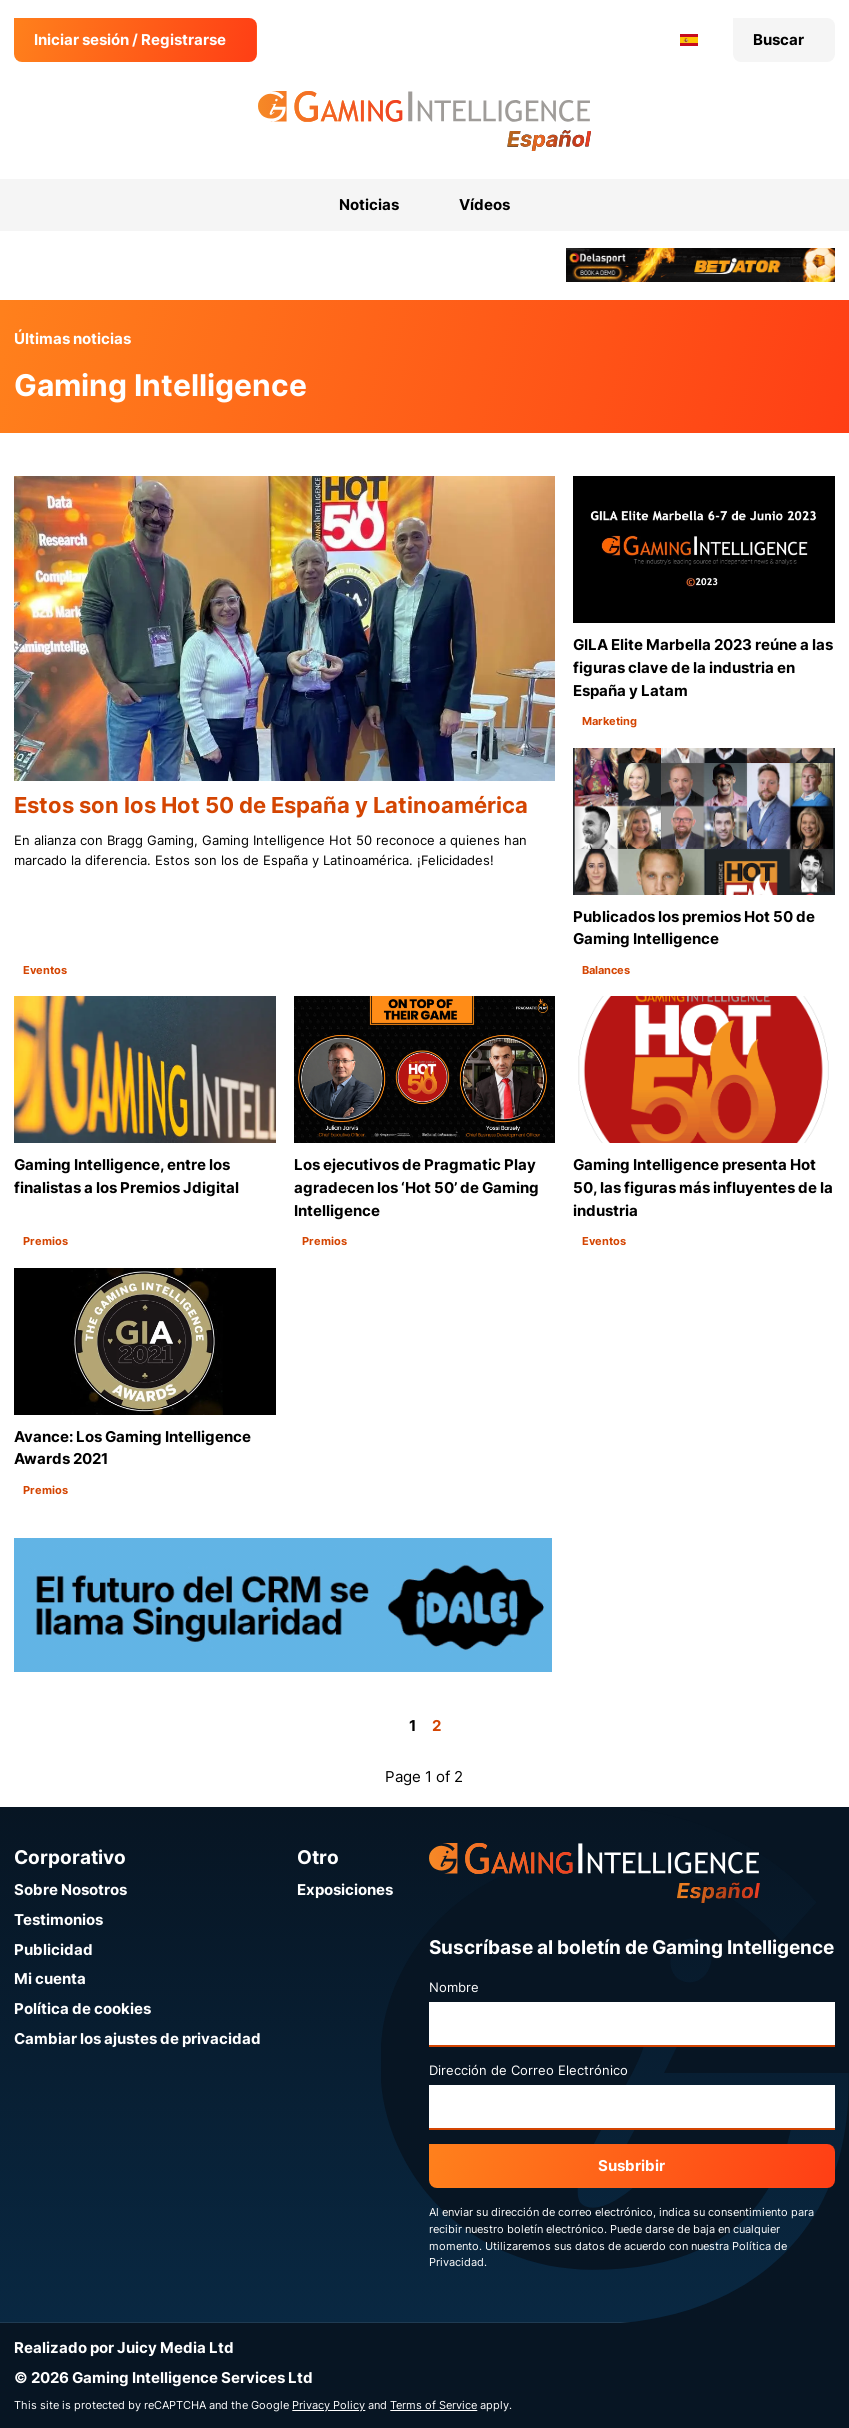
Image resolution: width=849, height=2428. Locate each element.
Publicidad (53, 1949)
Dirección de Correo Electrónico (528, 2070)
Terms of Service (433, 2405)
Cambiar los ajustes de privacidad (137, 2038)
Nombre (454, 1987)
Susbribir (631, 2165)
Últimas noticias (72, 338)
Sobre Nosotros (70, 1889)
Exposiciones (345, 1889)
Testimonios (58, 1919)
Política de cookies (82, 2008)
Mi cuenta (50, 1978)
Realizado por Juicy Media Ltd (124, 2347)
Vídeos (484, 204)
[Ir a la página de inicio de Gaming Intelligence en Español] (424, 121)
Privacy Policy (328, 2405)
